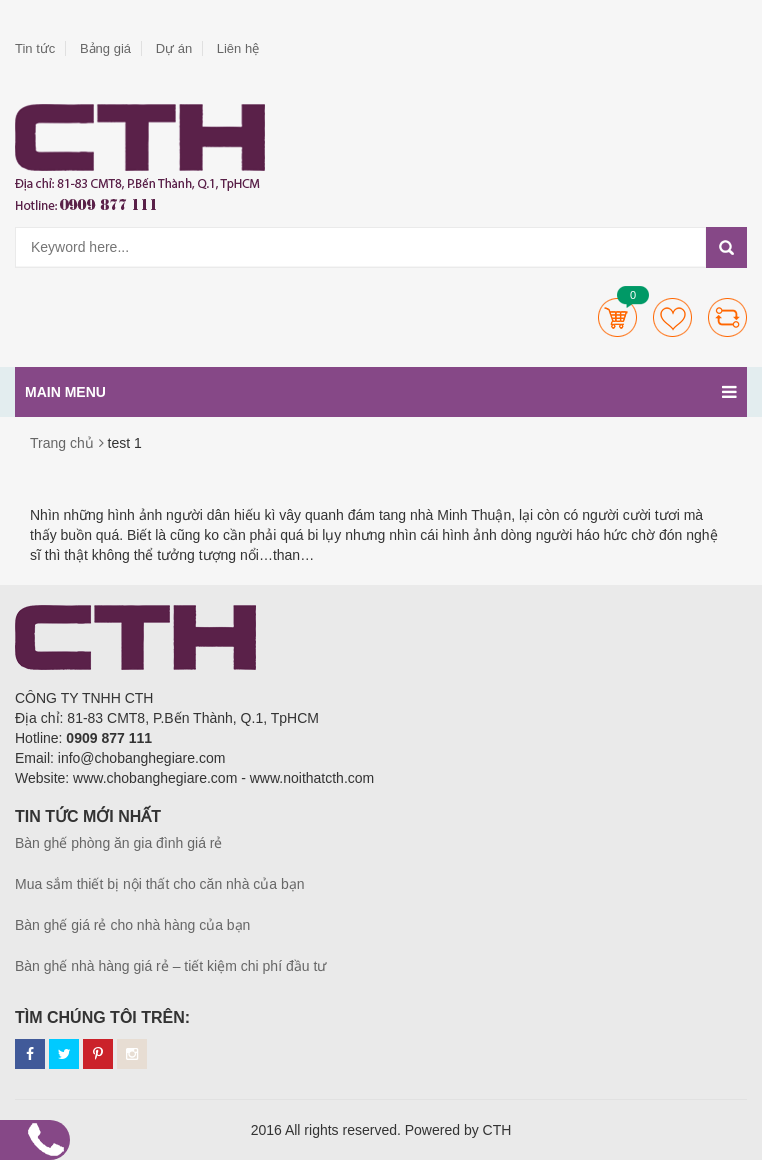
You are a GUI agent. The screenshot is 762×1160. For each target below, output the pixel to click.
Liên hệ (238, 48)
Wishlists (672, 317)
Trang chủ (62, 443)
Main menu (381, 392)
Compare (727, 317)
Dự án (174, 48)
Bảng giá (105, 48)
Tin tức (35, 48)
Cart (617, 317)
